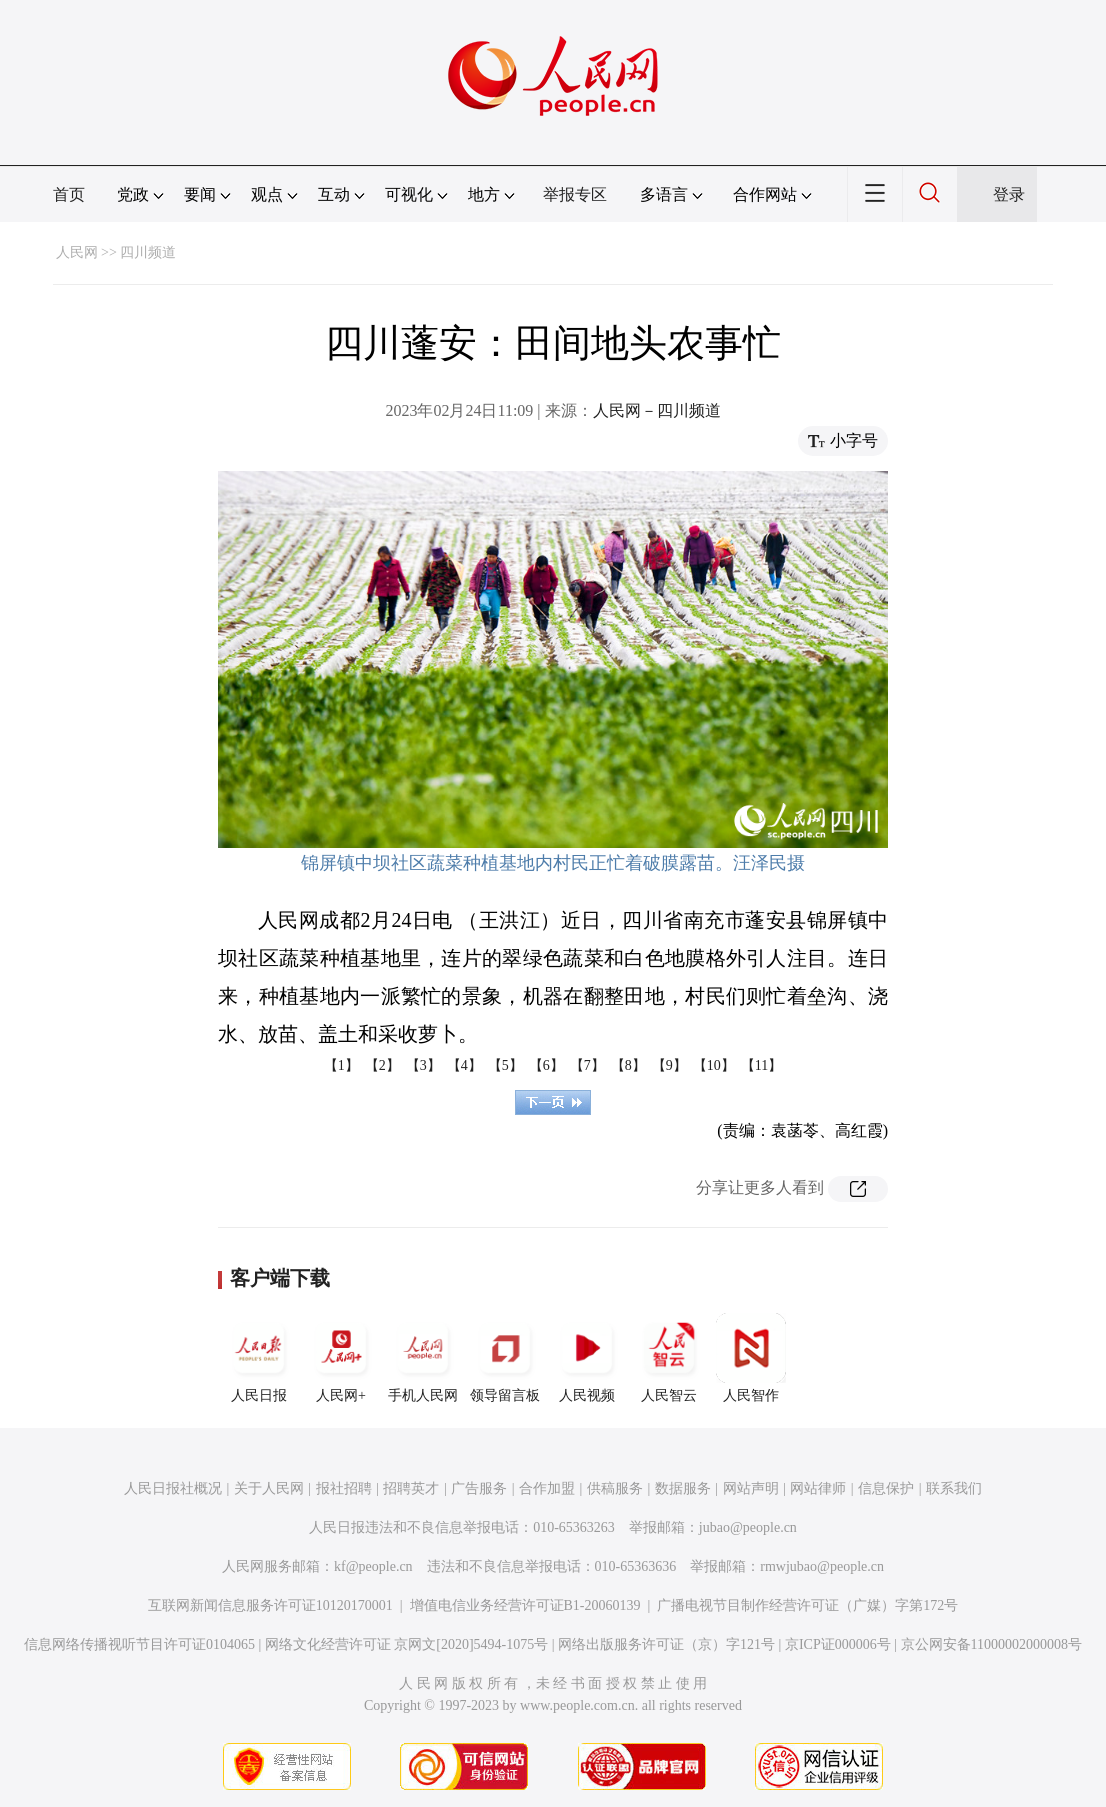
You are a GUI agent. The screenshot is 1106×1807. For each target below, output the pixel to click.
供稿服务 (615, 1488)
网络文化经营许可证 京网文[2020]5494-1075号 (407, 1644)
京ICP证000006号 (838, 1644)
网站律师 (818, 1488)
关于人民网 (269, 1488)
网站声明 (751, 1488)
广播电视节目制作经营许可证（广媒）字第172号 (807, 1605)
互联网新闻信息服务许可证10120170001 (270, 1605)
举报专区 (575, 194)
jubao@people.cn (748, 1527)
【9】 (669, 1065)
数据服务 (683, 1488)
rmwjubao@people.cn (822, 1566)
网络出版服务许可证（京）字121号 (666, 1644)
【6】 (546, 1065)
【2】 (382, 1065)
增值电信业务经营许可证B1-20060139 (525, 1605)
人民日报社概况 (173, 1488)
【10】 (714, 1065)
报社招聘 (344, 1488)
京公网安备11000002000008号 (991, 1644)
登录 (1009, 194)
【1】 (341, 1065)
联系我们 (954, 1488)
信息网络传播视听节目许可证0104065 (139, 1644)
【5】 (505, 1065)
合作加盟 (547, 1488)
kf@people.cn (373, 1566)
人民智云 (669, 1358)
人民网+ (341, 1358)
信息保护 (886, 1488)
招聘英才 (411, 1488)
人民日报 (259, 1358)
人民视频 (587, 1358)
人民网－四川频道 (657, 410)
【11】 (761, 1065)
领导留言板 (505, 1358)
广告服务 (479, 1488)
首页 (69, 194)
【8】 (628, 1065)
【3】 (423, 1065)
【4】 (464, 1065)
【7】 (587, 1065)
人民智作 (751, 1358)
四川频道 (148, 252)
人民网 (77, 252)
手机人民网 (423, 1358)
